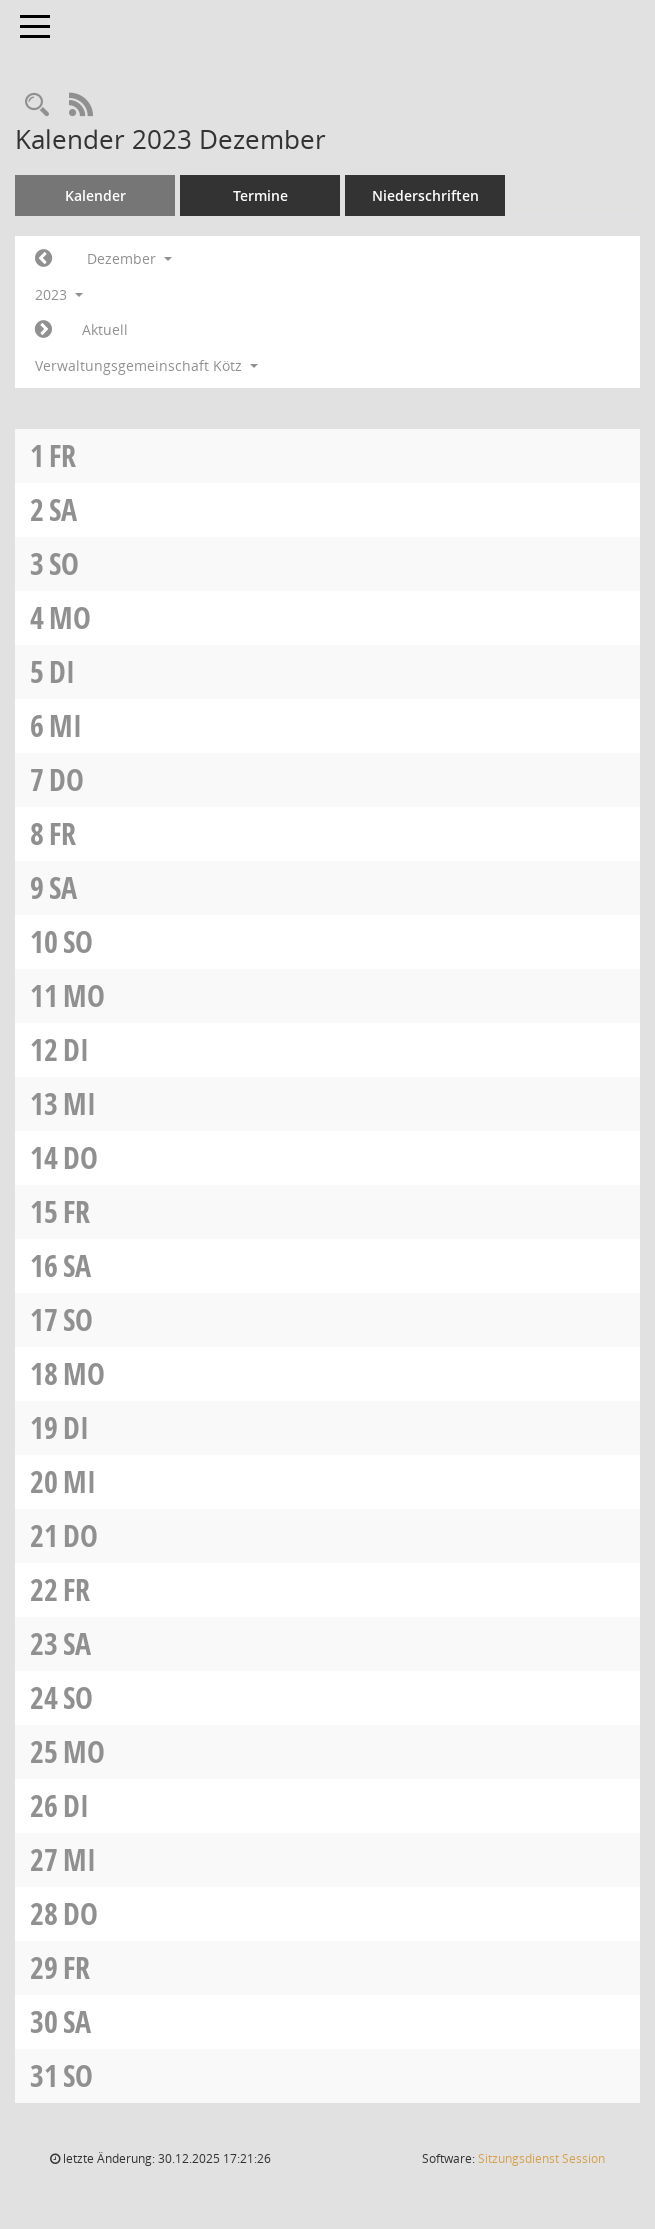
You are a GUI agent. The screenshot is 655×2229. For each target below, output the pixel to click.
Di (62, 671)
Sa (63, 509)
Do (66, 779)
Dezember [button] (129, 258)
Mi (65, 725)
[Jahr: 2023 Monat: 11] (43, 259)
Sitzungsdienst (541, 2158)
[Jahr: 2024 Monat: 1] (43, 330)
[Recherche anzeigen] (37, 105)
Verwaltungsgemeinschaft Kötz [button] (146, 365)
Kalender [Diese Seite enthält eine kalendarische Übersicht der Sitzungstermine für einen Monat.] (95, 195)
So (64, 563)
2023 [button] (59, 294)
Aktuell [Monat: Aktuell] (105, 329)
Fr (62, 455)
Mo (70, 617)
